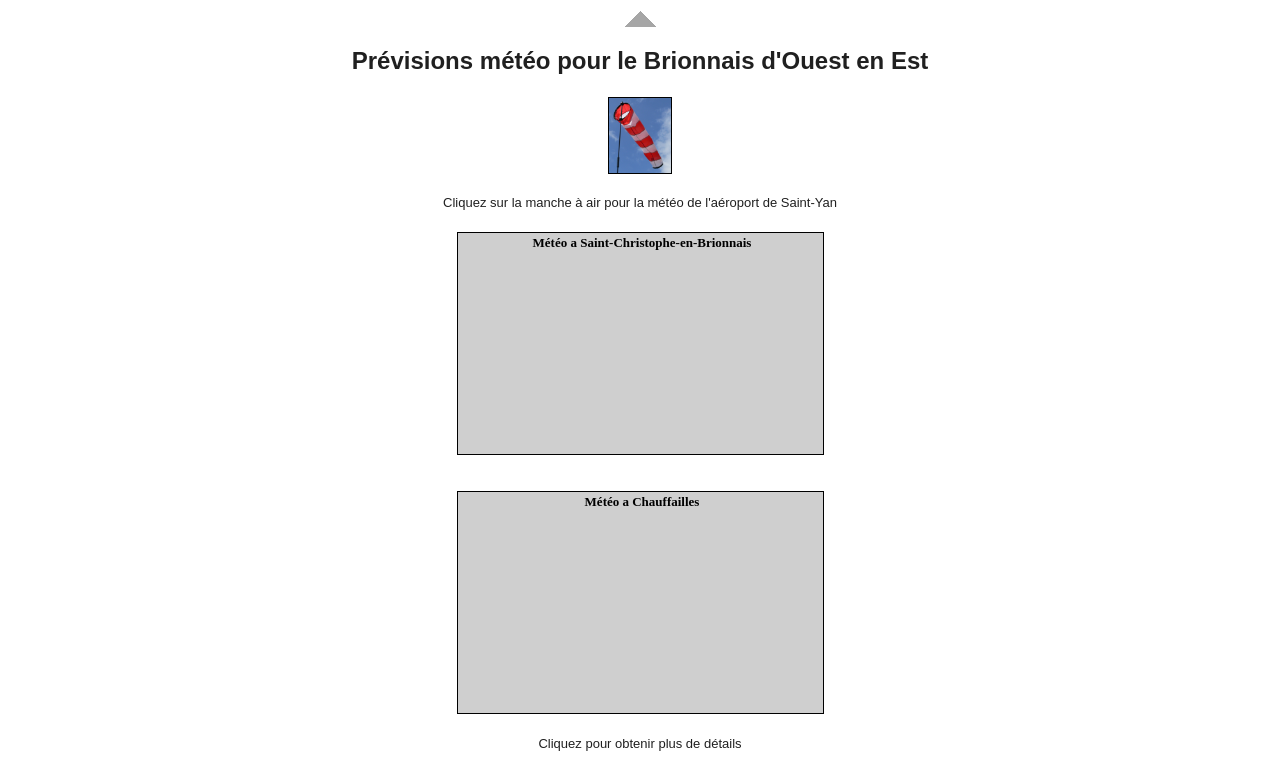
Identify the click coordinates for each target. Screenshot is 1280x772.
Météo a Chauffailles (642, 501)
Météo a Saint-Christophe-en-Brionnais (642, 242)
